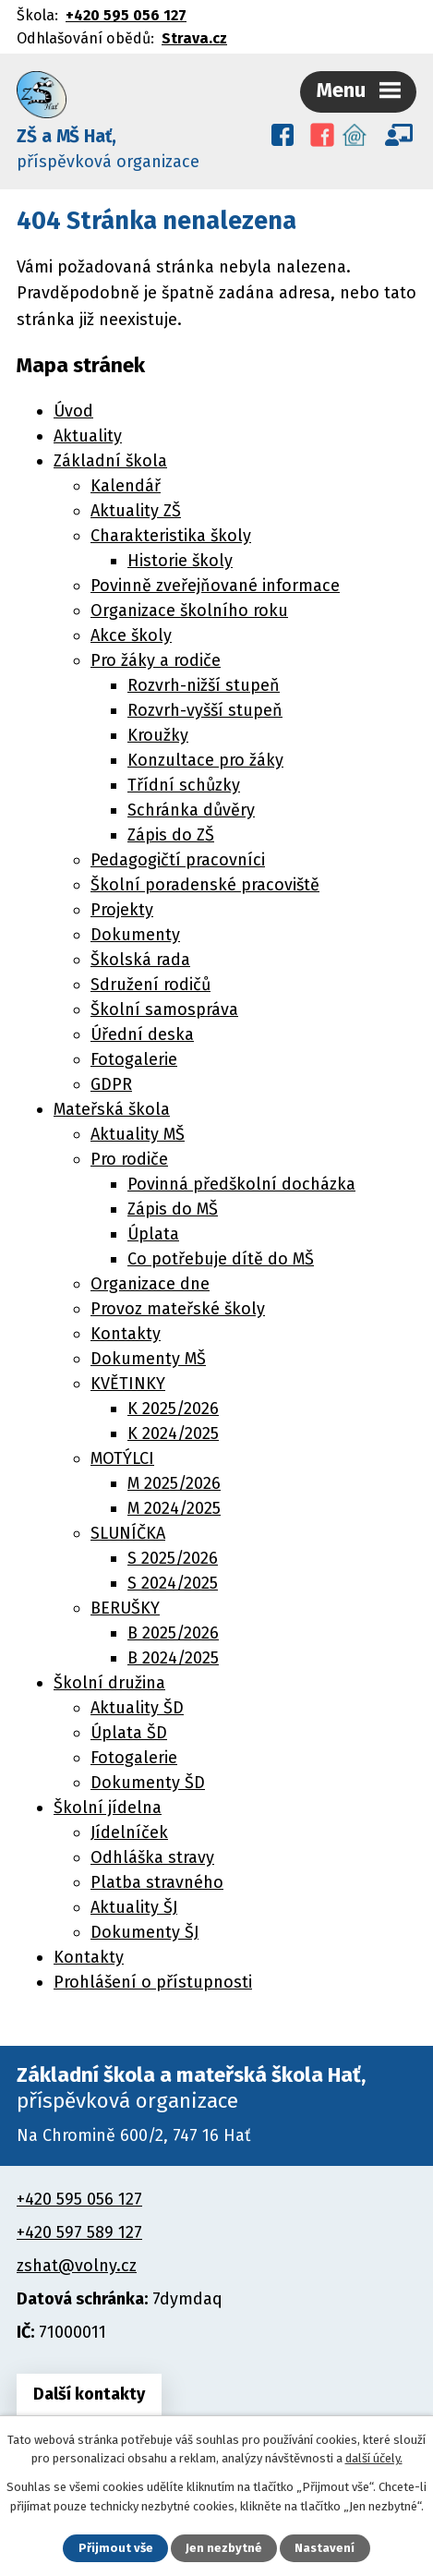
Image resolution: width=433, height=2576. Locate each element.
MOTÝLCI (122, 1458)
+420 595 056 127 (126, 15)
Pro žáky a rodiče (155, 660)
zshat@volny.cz (77, 2266)
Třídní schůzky (183, 785)
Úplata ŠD (128, 1733)
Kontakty (125, 1334)
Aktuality (88, 436)
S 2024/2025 (172, 1583)
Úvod (73, 411)
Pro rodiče (129, 1159)
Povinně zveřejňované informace (215, 585)
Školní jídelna (108, 1807)
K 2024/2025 (173, 1433)
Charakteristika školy (170, 536)
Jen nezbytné (224, 2548)
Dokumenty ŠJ (144, 1932)
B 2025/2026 (173, 1633)
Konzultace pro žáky (205, 760)
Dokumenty (135, 935)
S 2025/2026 (172, 1558)
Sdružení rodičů (150, 984)
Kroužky (157, 735)
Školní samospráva (164, 1009)
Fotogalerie (133, 1059)
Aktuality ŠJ (133, 1907)
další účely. (374, 2458)
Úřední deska (142, 1034)
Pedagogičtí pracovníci (177, 860)
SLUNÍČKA (127, 1533)
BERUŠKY (125, 1608)
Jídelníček (129, 1832)
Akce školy (131, 635)
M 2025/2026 (174, 1483)
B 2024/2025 (173, 1658)
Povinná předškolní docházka (241, 1184)
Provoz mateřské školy (177, 1309)
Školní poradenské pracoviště (204, 885)
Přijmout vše (115, 2548)
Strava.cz (194, 38)
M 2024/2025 (174, 1508)
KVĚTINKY (127, 1383)
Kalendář (125, 486)
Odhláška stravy (152, 1857)
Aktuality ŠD (137, 1708)
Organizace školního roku (189, 610)
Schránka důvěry (191, 810)
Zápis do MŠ (172, 1209)
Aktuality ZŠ (135, 511)
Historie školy (180, 560)
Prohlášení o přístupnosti (153, 1982)
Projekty (121, 910)
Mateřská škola (112, 1109)
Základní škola (110, 461)
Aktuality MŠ (137, 1134)
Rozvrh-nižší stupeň (203, 685)
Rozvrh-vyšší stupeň (205, 710)
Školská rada (140, 959)
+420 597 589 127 (79, 2232)
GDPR (111, 1084)
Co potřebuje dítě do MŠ (220, 1259)
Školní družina (109, 1683)
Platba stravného (156, 1882)
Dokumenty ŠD (147, 1782)
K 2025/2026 (173, 1408)
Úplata (153, 1234)
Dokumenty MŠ (148, 1358)
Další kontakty (89, 2394)
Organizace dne (150, 1284)
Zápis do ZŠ (170, 835)
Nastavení (325, 2548)
